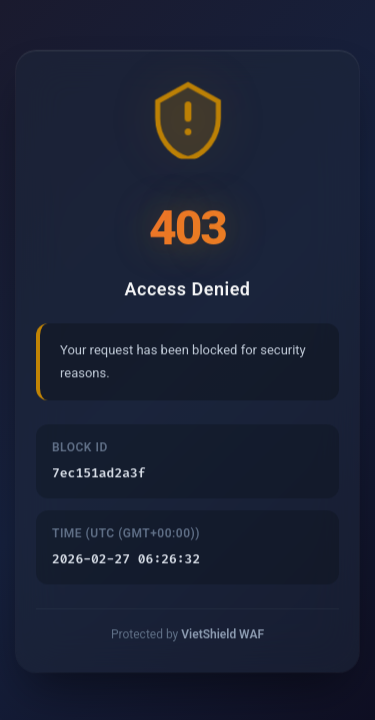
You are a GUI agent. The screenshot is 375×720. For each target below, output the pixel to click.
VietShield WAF (222, 637)
